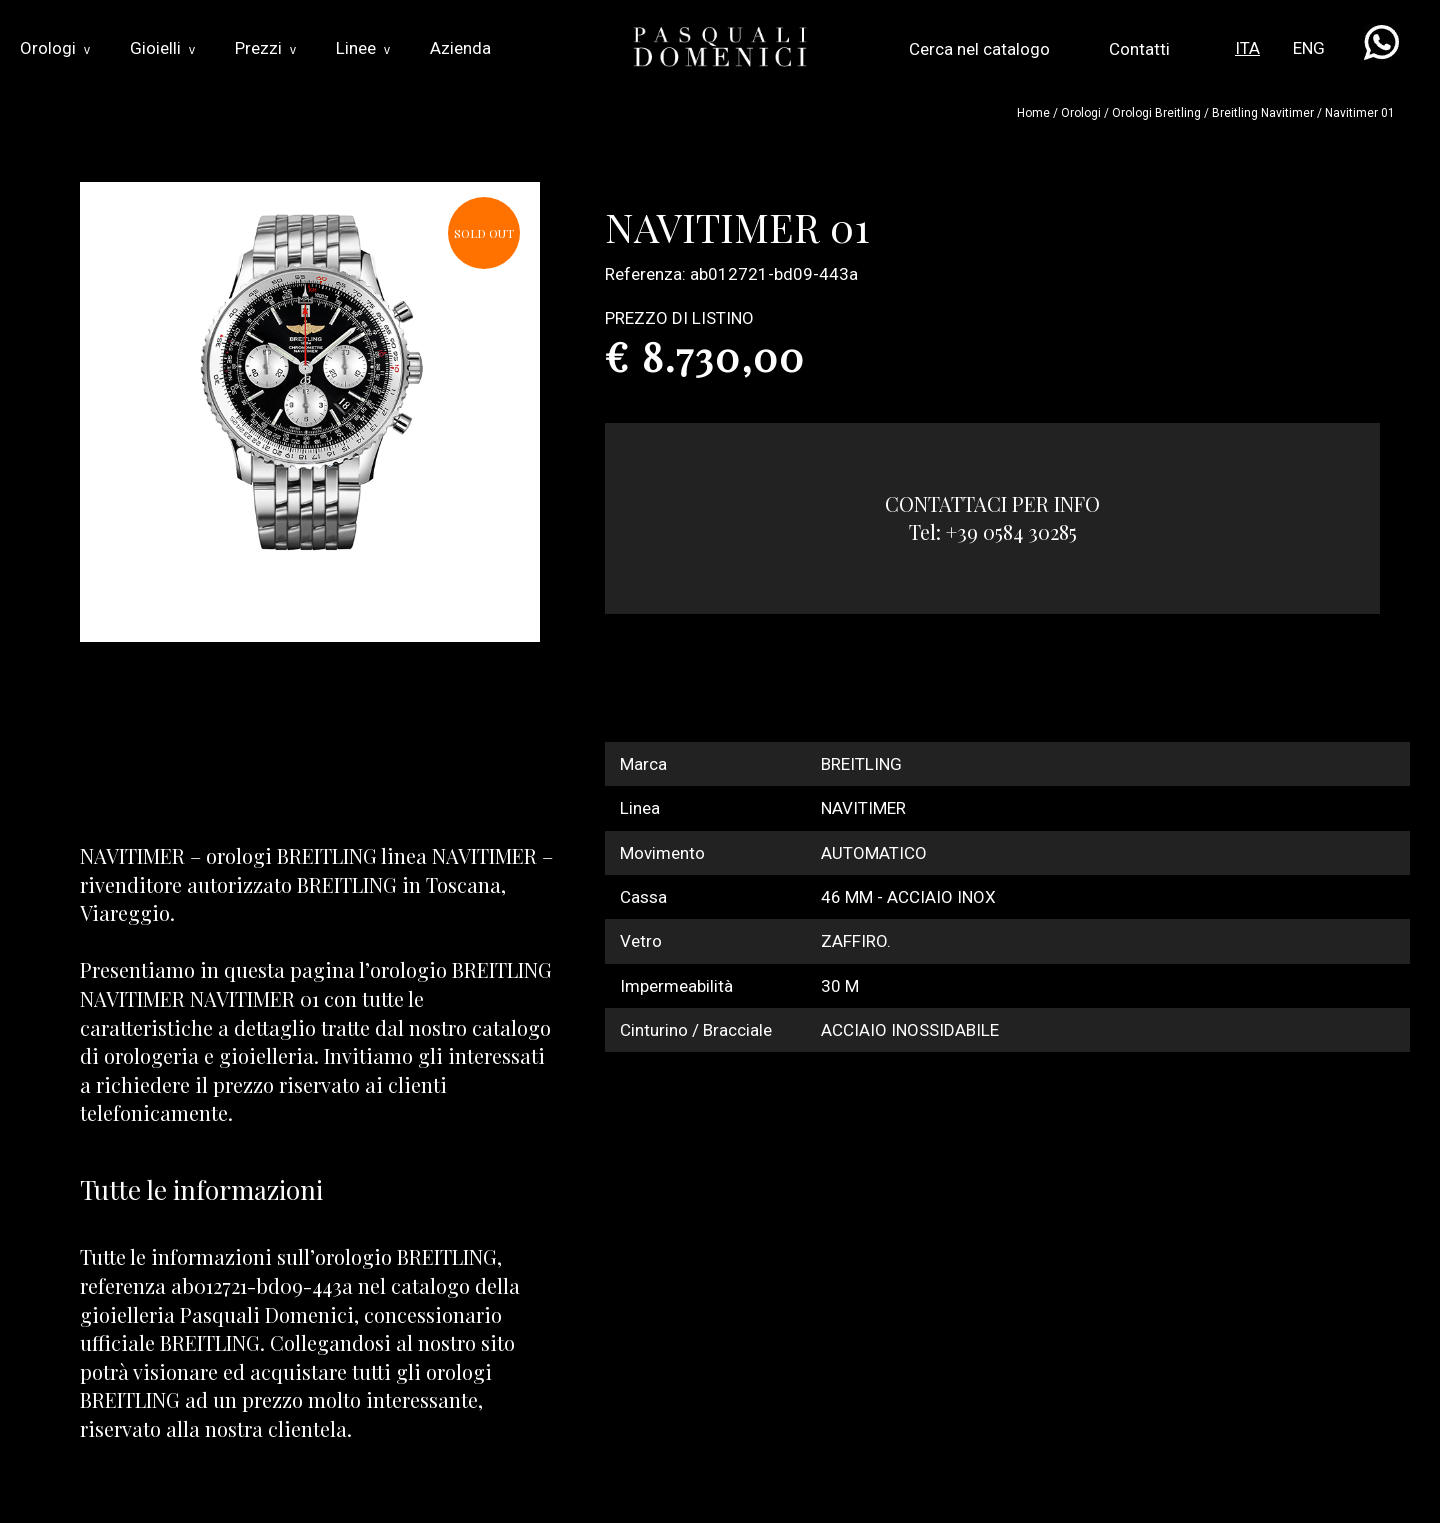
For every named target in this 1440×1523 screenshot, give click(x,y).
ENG (1309, 48)
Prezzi (265, 48)
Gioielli (162, 48)
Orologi (55, 48)
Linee (363, 48)
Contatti (1139, 49)
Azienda (460, 48)
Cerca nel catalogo (979, 49)
